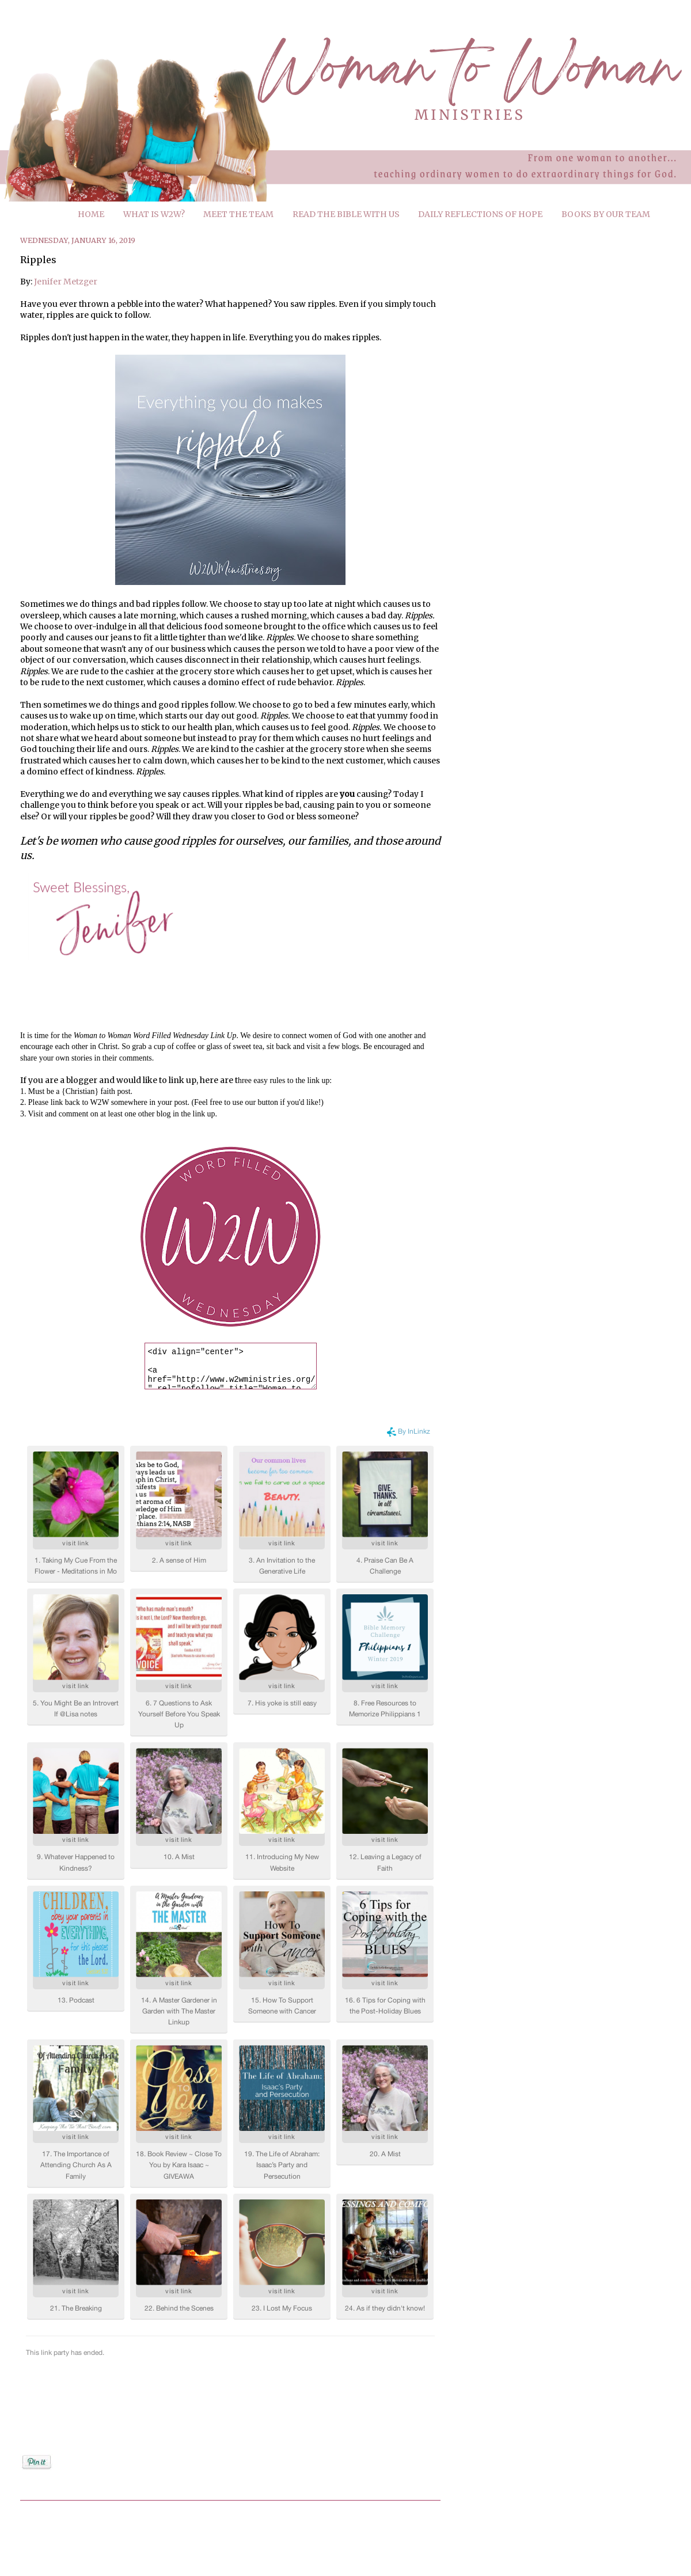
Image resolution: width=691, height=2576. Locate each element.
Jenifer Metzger (65, 281)
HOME (91, 214)
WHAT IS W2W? (154, 214)
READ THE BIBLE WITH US (346, 214)
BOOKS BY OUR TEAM (605, 214)
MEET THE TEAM (238, 214)
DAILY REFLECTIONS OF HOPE (480, 214)
